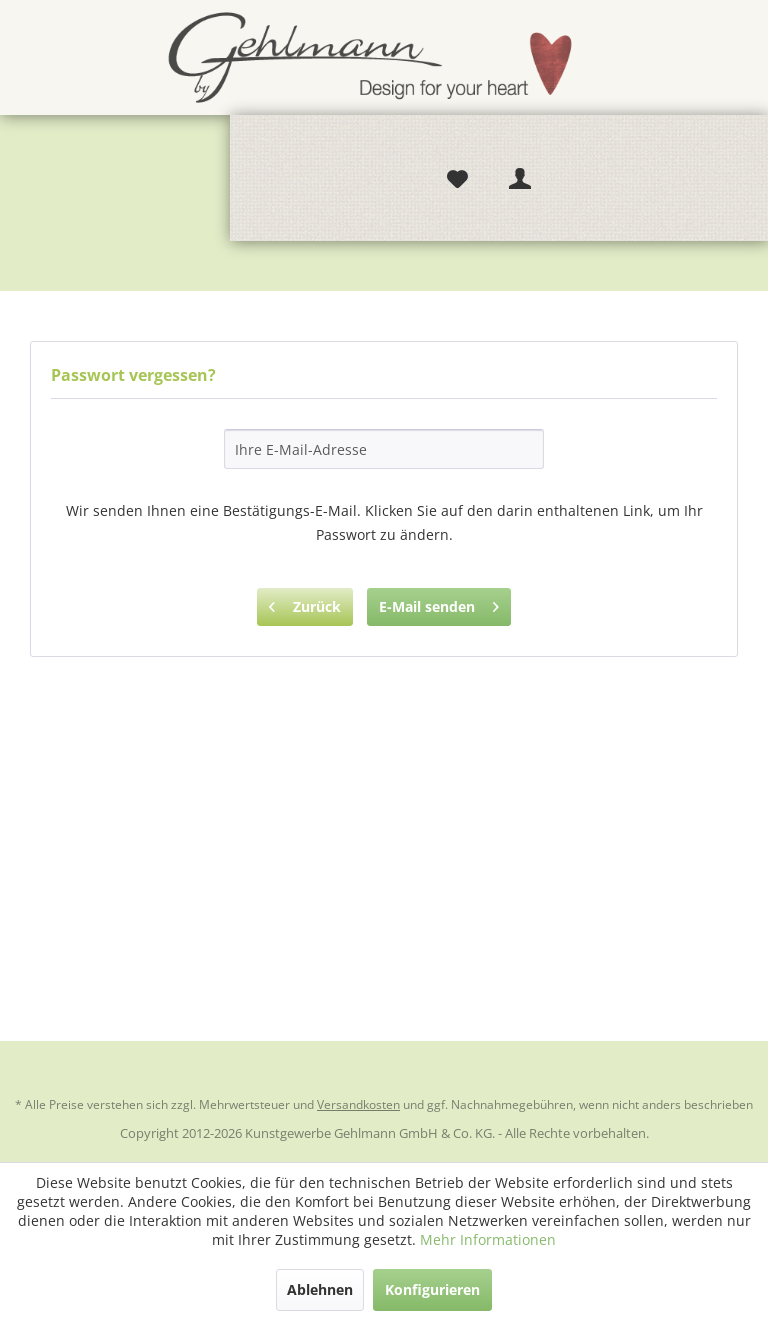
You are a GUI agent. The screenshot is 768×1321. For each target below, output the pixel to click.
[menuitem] (457, 178)
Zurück (305, 603)
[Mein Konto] (521, 179)
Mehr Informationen (488, 1239)
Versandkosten (358, 1104)
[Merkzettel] (457, 179)
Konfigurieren (432, 1289)
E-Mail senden (439, 603)
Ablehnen (320, 1289)
